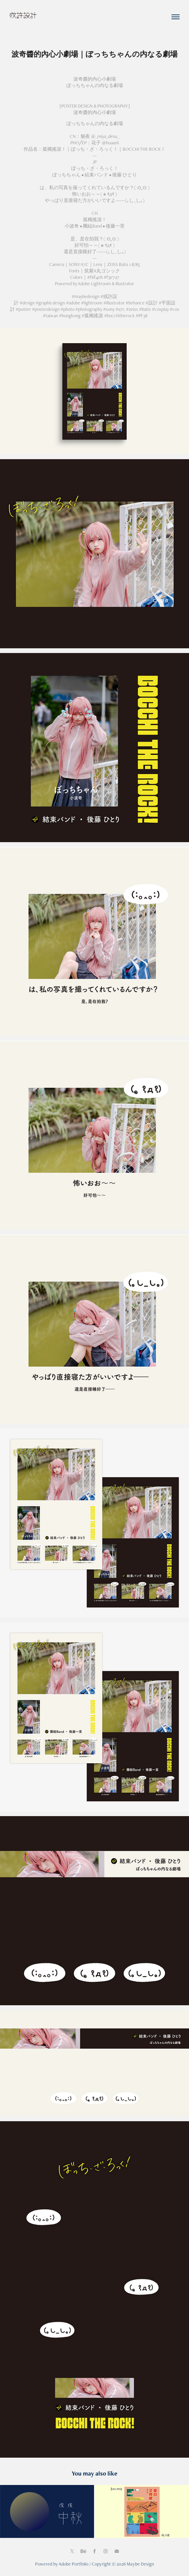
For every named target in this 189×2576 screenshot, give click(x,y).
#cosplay (160, 309)
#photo (67, 309)
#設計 (152, 303)
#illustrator (114, 303)
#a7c (120, 309)
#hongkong (70, 316)
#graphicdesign (50, 303)
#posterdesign (46, 309)
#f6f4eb (95, 277)
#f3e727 (111, 277)
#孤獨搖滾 (92, 316)
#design (27, 303)
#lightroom (91, 303)
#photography (88, 309)
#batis (145, 309)
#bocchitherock (119, 316)
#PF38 (142, 316)
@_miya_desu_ (105, 136)
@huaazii (110, 143)
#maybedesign (85, 296)
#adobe (73, 303)
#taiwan (50, 316)
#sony (109, 309)
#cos (174, 309)
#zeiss (132, 309)
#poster (23, 309)
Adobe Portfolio (73, 2564)
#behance (135, 303)
